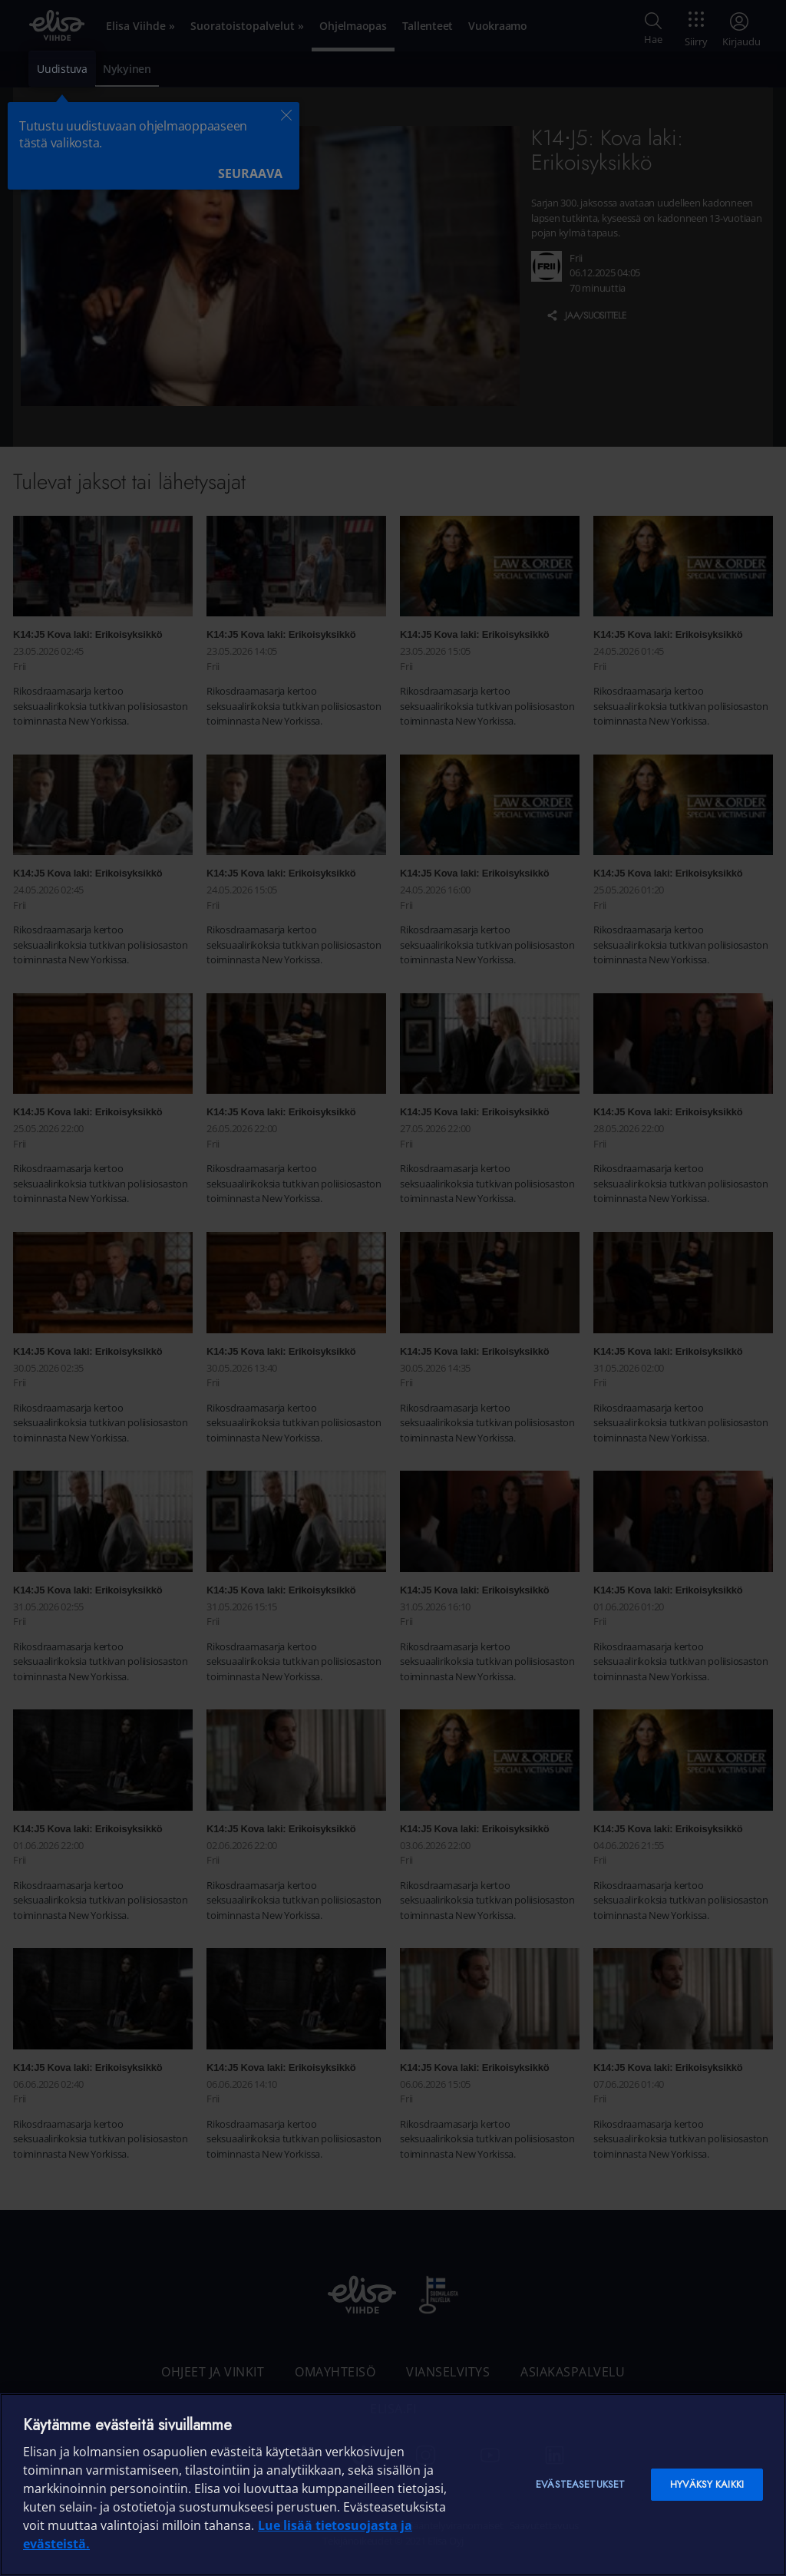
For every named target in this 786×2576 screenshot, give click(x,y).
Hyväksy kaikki (707, 2484)
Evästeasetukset (580, 2484)
